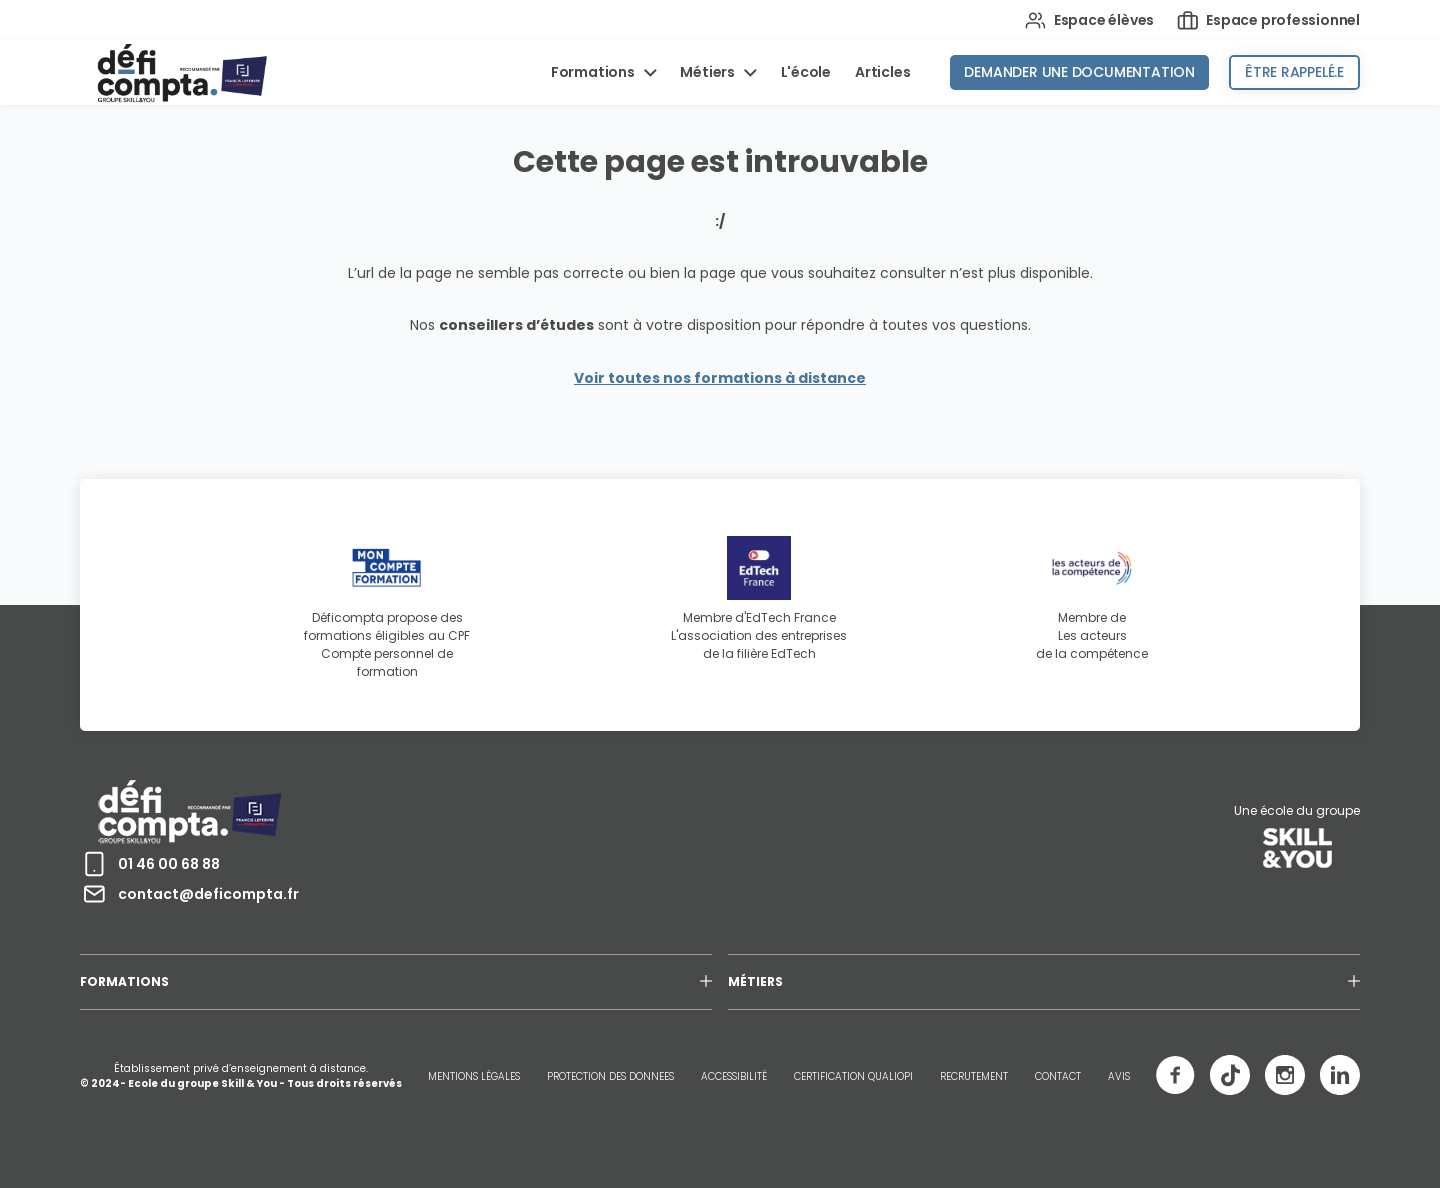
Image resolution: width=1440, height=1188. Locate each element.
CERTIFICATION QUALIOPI (853, 1076)
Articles (882, 72)
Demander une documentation (1079, 72)
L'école (806, 72)
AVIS (1119, 1076)
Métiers (708, 72)
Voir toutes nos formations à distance (720, 378)
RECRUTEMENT (974, 1076)
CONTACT (1058, 1076)
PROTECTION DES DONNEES (610, 1076)
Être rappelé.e (1294, 72)
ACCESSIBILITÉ (734, 1076)
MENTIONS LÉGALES (474, 1076)
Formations (594, 72)
